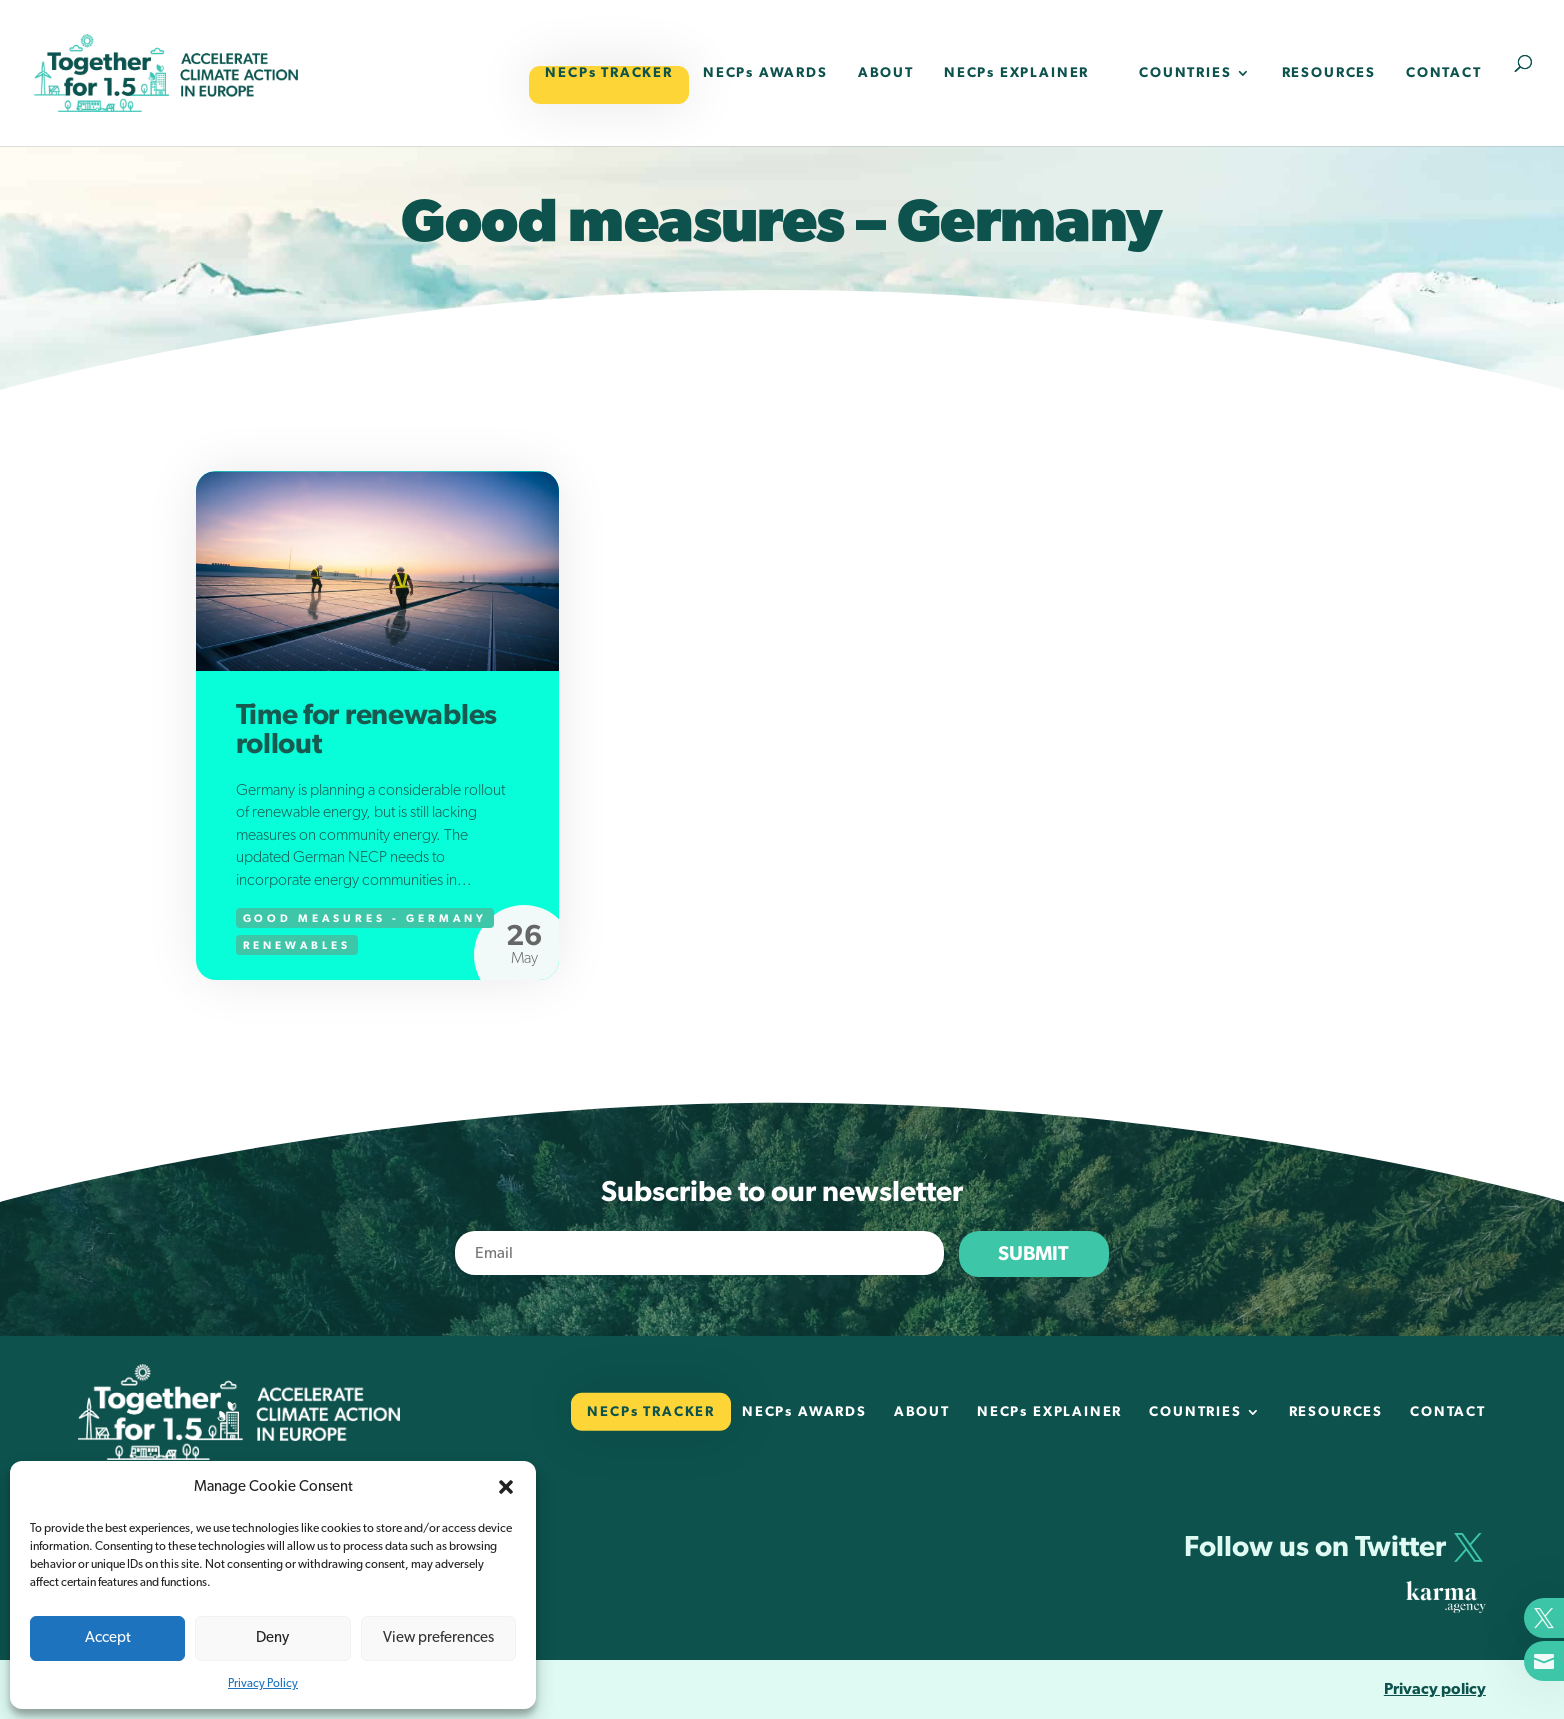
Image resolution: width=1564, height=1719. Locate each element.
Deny (272, 1637)
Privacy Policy (263, 1683)
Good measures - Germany (365, 918)
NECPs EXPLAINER (1016, 73)
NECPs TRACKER (609, 73)
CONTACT (1444, 73)
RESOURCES (1329, 73)
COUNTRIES (1185, 73)
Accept (108, 1637)
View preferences (438, 1637)
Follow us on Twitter (1315, 1547)
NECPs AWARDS (765, 73)
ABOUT (886, 73)
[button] (506, 1487)
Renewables (297, 945)
